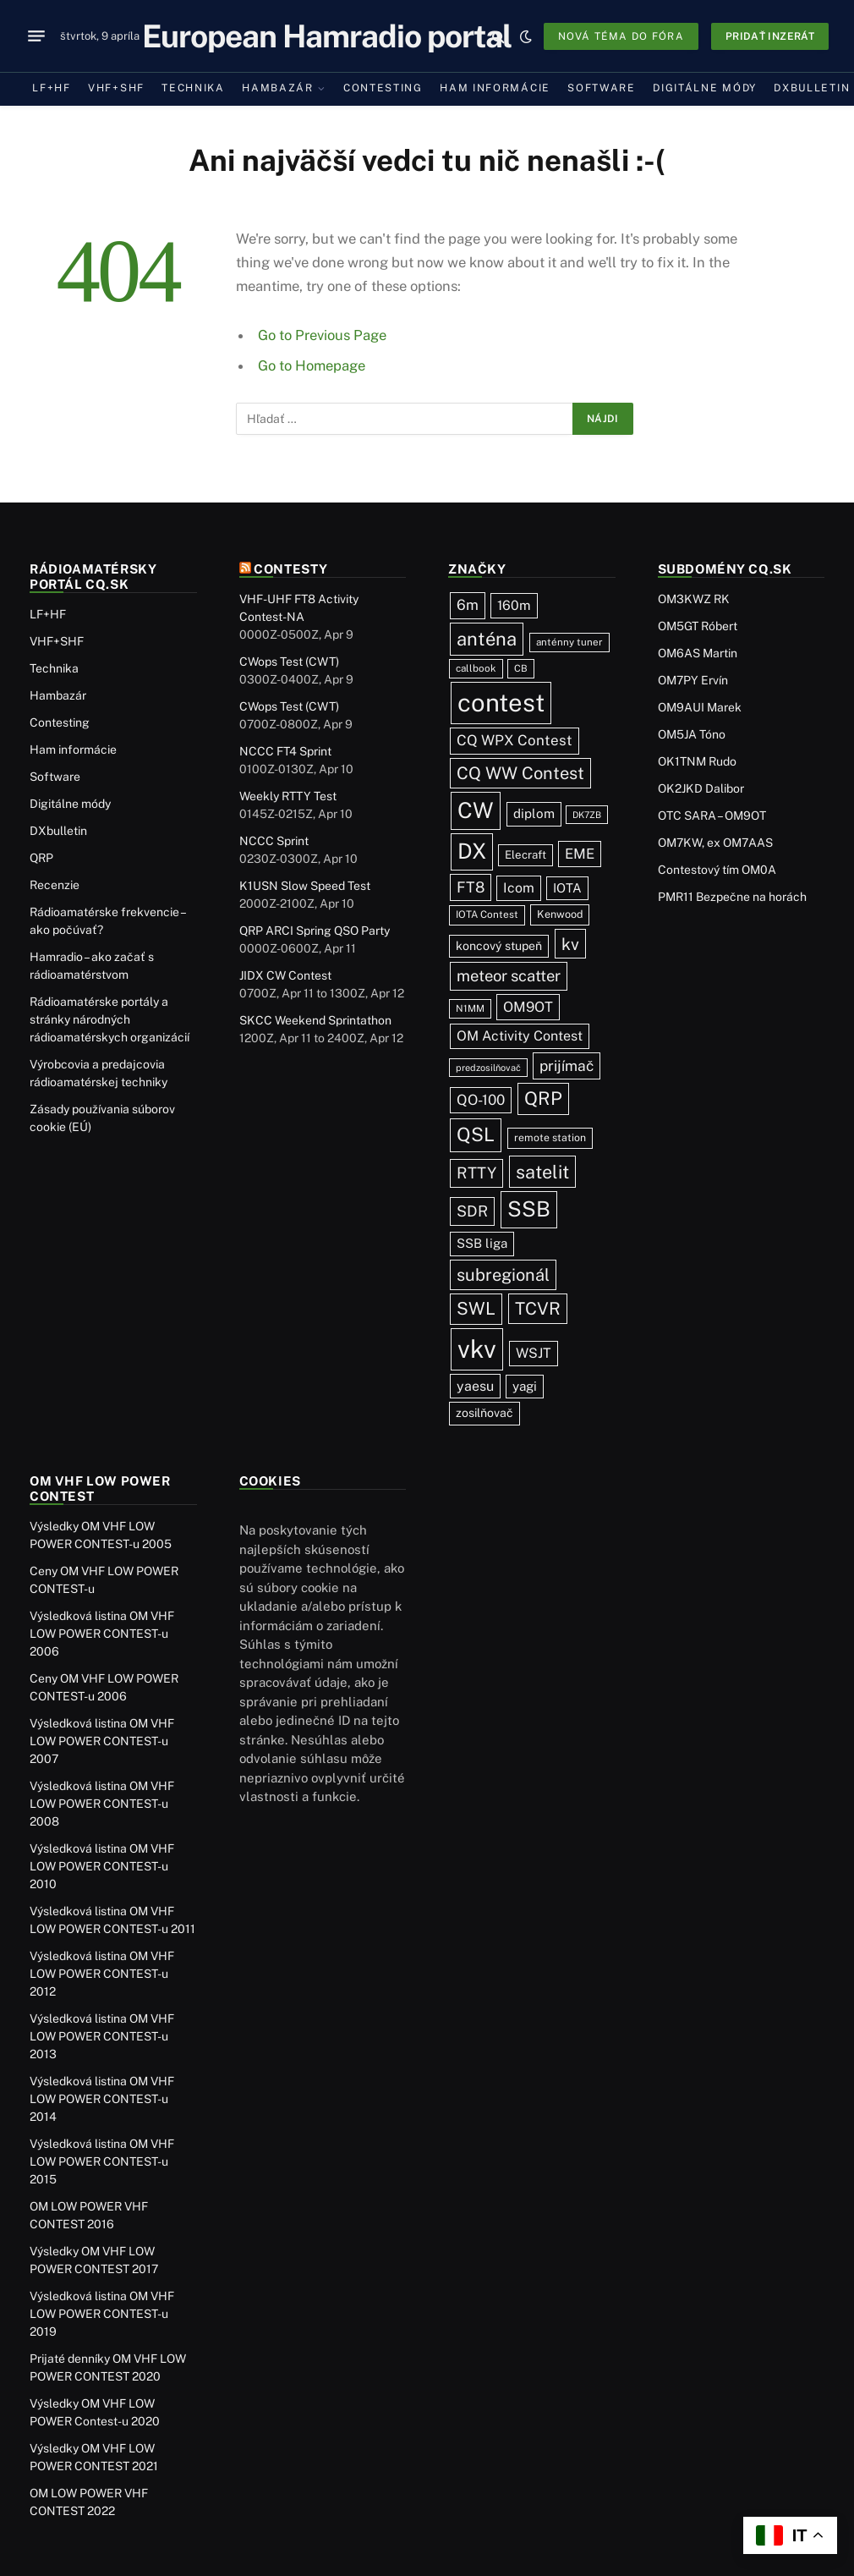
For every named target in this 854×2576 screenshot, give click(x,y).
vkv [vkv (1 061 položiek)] (476, 1349)
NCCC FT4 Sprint (285, 751)
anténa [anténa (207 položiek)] (487, 639)
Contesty (291, 569)
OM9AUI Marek (700, 707)
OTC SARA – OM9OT (712, 815)
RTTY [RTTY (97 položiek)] (476, 1172)
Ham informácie (495, 88)
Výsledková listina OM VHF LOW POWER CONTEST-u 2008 (102, 1803)
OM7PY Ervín (693, 680)
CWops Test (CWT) (289, 661)
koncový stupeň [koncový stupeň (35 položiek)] (499, 946)
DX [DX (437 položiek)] (471, 851)
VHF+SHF (116, 88)
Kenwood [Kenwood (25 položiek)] (560, 914)
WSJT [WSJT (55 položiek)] (533, 1353)
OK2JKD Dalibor (701, 788)
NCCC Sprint (274, 841)
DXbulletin (58, 831)
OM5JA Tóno (691, 734)
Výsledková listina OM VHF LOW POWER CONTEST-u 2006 (102, 1633)
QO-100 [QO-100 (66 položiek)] (481, 1099)
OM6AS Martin (697, 653)
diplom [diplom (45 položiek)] (534, 813)
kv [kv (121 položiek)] (570, 943)
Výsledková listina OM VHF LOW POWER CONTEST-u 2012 (102, 1973)
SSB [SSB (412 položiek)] (528, 1209)
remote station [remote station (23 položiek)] (550, 1137)
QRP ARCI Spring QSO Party (314, 930)
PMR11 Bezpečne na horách (732, 897)
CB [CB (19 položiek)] (521, 668)
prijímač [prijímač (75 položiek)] (566, 1065)
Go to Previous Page (322, 335)
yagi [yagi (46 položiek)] (524, 1386)
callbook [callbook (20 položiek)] (476, 668)
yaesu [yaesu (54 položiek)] (475, 1386)
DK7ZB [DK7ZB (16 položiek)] (586, 815)
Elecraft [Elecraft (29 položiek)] (525, 854)
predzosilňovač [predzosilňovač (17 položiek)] (488, 1068)
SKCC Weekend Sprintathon (315, 1020)
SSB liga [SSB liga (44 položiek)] (482, 1243)
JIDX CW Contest (285, 975)
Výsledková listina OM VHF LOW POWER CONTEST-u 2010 (102, 1866)
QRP (41, 858)
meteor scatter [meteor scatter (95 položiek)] (509, 975)
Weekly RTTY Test (288, 796)
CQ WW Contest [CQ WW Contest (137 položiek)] (520, 773)
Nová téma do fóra (621, 36)
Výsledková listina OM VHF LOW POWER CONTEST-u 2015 (102, 2161)
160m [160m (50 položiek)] (514, 605)
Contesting (383, 88)
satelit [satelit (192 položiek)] (542, 1172)
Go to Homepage (311, 365)
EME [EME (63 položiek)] (579, 853)
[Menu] (36, 36)
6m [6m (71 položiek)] (468, 604)
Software (601, 88)
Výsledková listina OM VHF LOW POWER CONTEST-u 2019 (102, 2313)
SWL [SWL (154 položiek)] (476, 1308)
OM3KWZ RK (694, 599)
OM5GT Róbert (697, 626)
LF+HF (51, 88)
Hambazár (278, 88)
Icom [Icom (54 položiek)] (518, 888)
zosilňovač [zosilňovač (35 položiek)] (484, 1413)
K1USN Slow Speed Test (304, 886)
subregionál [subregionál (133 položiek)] (503, 1275)
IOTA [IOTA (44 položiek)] (567, 888)
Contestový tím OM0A (717, 869)
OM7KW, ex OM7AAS (715, 842)
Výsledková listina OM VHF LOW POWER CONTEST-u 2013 (102, 2036)
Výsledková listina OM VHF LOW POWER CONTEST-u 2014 (102, 2098)
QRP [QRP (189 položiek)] (543, 1098)
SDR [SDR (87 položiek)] (472, 1211)
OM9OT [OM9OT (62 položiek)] (528, 1006)
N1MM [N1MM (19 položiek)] (470, 1008)
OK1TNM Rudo (697, 761)
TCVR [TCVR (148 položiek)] (538, 1309)
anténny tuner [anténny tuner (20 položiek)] (569, 642)
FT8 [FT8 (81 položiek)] (470, 887)
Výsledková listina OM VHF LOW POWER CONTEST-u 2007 (102, 1741)
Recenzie (54, 885)
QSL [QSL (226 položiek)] (476, 1134)
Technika (193, 88)
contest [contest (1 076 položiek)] (501, 702)
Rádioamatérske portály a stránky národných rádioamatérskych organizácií (109, 1019)
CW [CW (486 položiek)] (475, 810)
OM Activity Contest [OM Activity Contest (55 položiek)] (520, 1036)
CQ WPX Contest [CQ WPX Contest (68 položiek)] (514, 740)
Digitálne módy (705, 88)
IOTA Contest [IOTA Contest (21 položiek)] (487, 914)
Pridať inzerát (769, 36)
